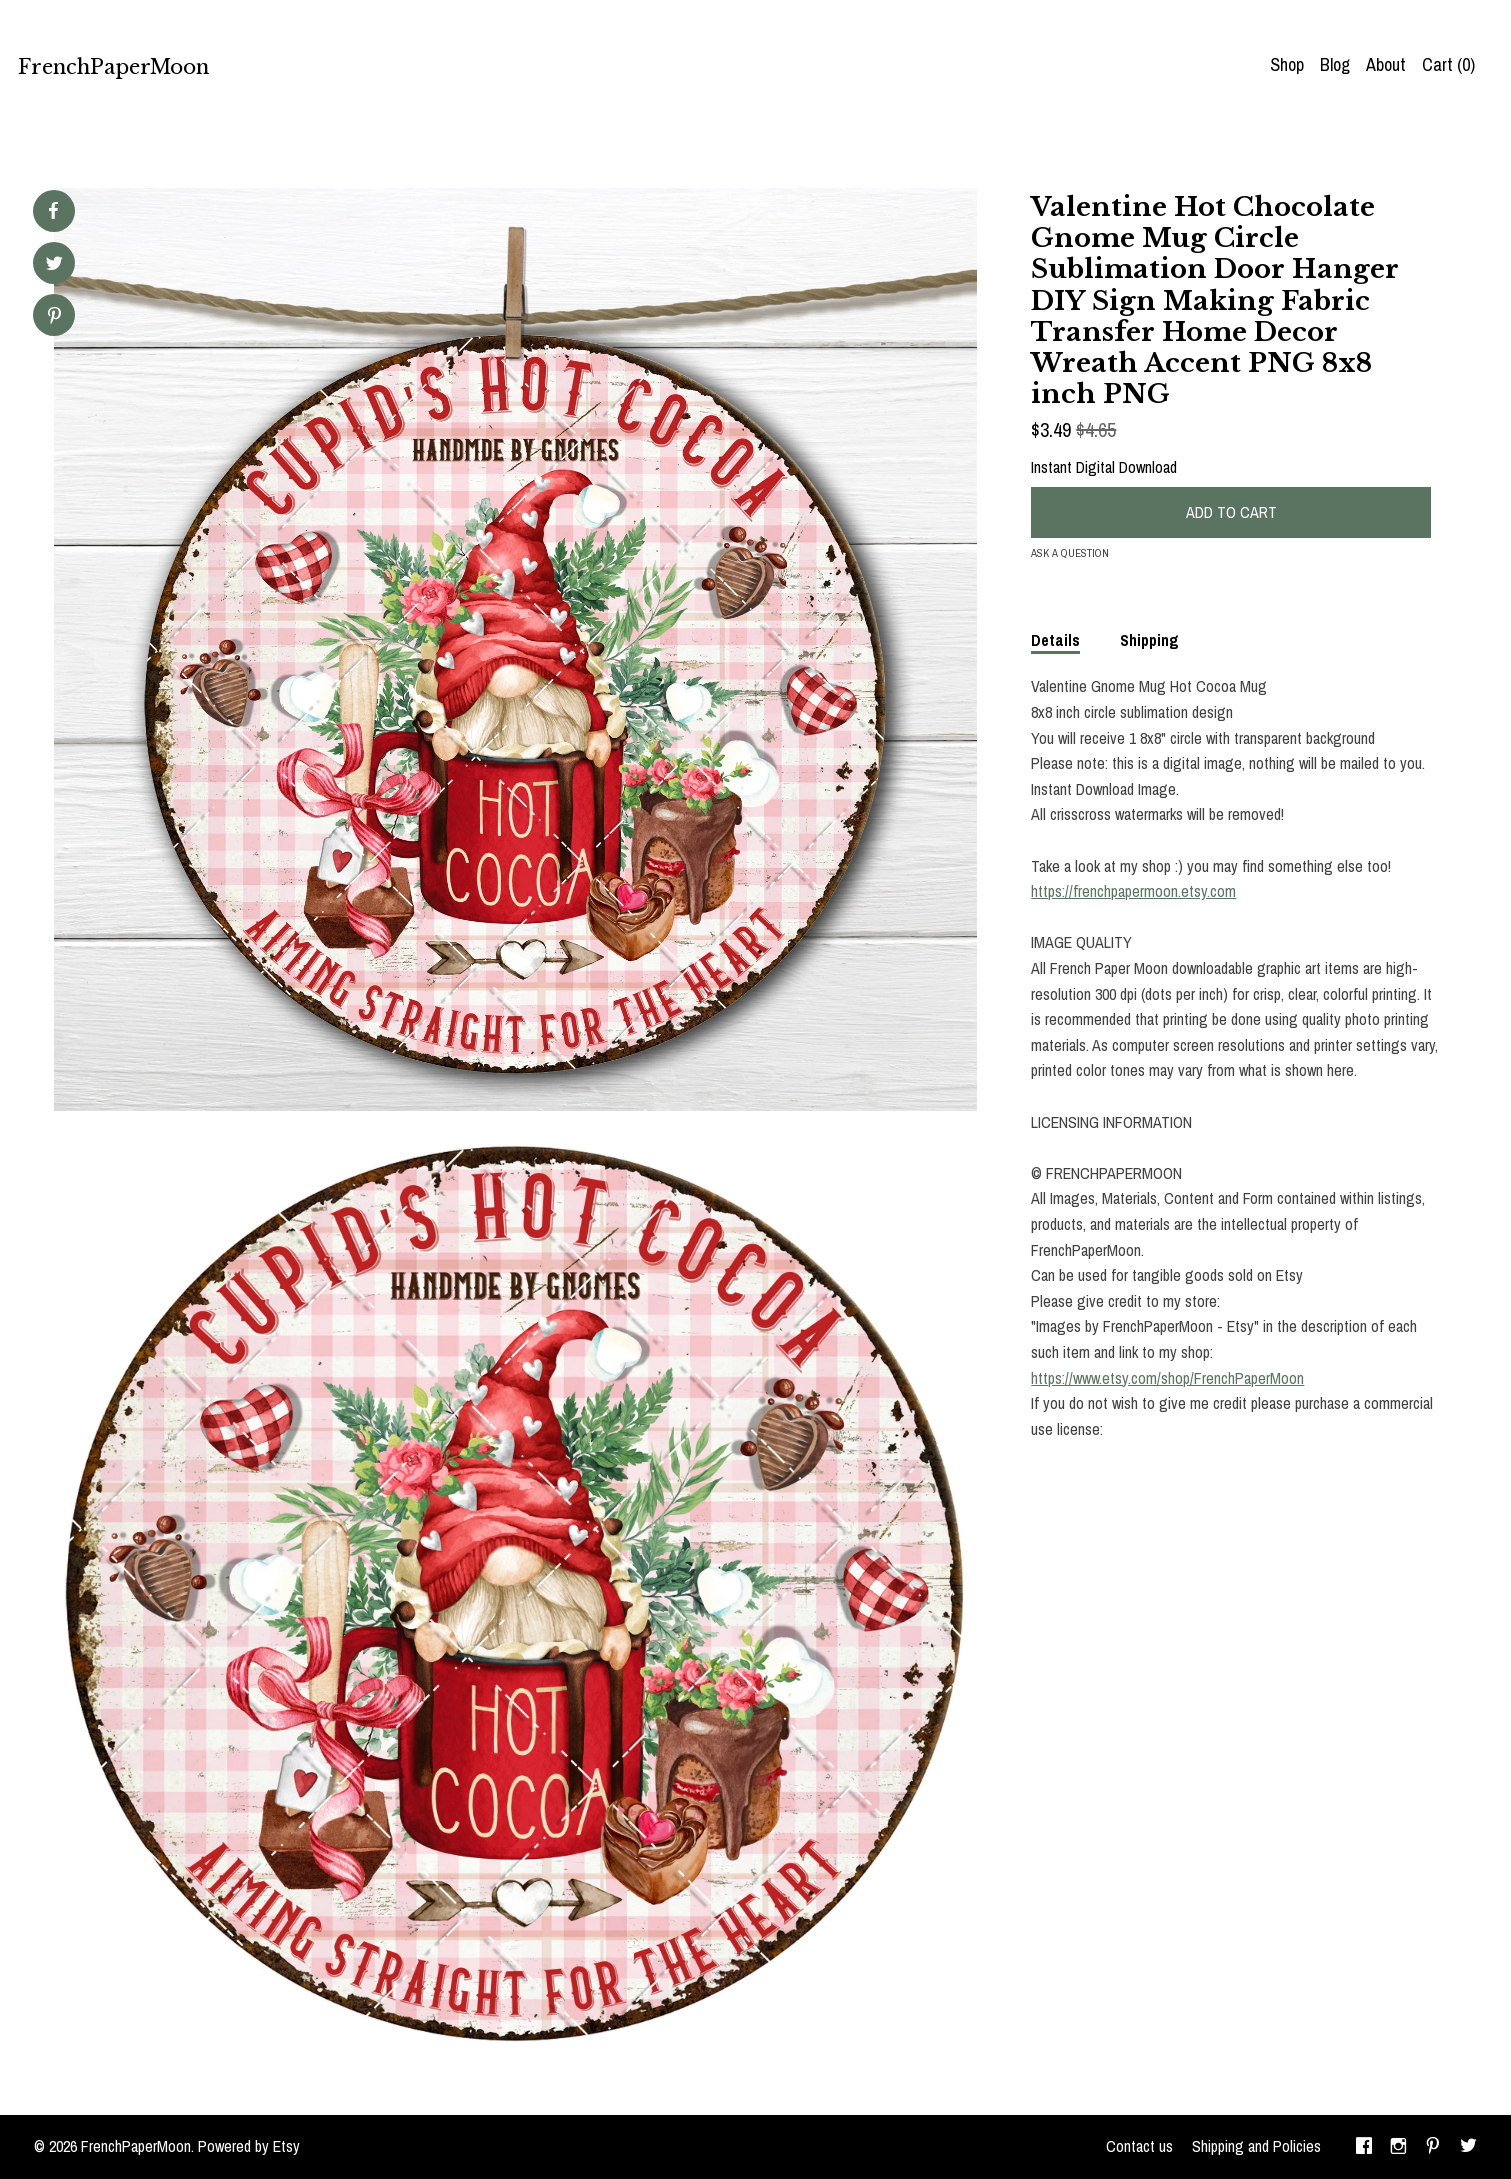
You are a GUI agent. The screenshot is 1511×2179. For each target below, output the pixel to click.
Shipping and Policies (1256, 2146)
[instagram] (1398, 2147)
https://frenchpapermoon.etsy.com (1133, 891)
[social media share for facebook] (53, 211)
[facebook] (1364, 2147)
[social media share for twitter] (54, 265)
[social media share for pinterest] (54, 317)
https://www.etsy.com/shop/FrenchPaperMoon (1167, 1378)
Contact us (1139, 2146)
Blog (1335, 64)
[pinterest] (1433, 2147)
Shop (1287, 64)
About (1386, 64)
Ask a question (1070, 553)
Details (1055, 640)
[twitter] (1468, 2147)
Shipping (1149, 640)
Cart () (1448, 64)
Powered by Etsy (249, 2146)
